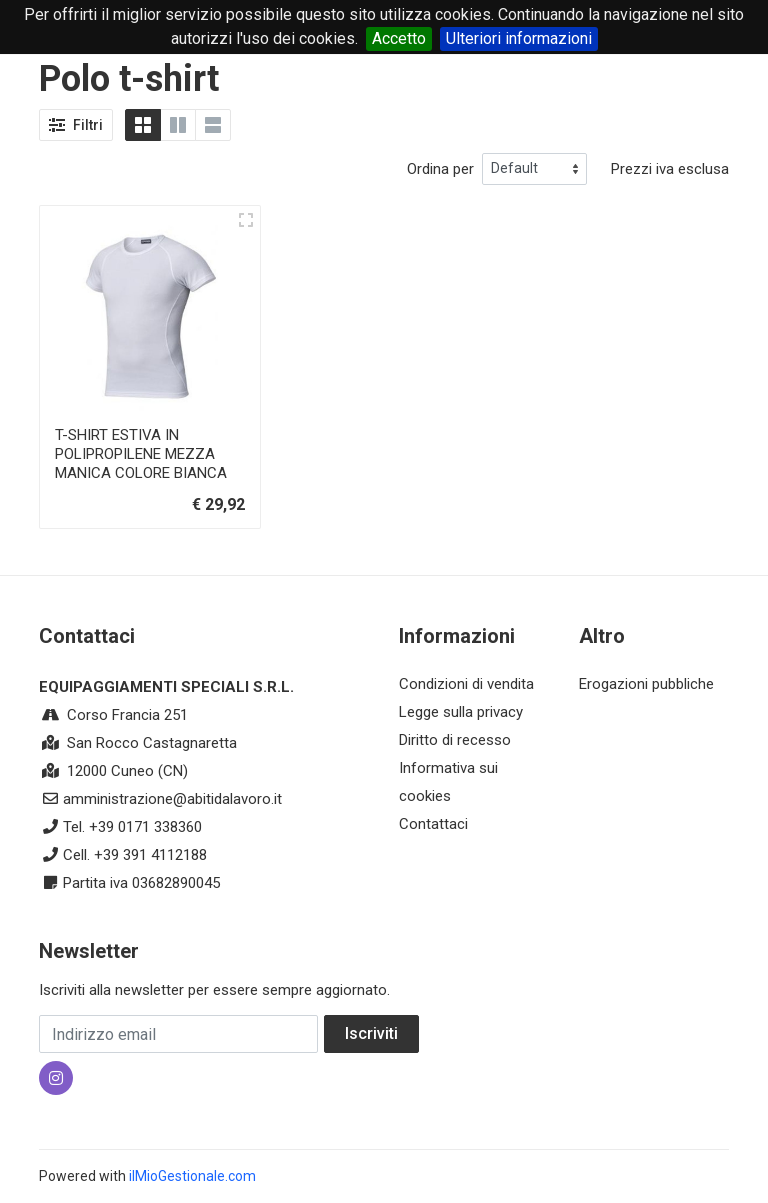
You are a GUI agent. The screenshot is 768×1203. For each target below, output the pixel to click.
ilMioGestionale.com (192, 1176)
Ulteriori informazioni (519, 38)
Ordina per (440, 169)
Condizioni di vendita (466, 684)
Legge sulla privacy (461, 712)
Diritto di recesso (455, 740)
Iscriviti (371, 1033)
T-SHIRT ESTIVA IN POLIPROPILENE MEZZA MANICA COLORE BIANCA (141, 454)
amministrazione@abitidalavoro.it (172, 799)
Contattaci (433, 824)
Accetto (399, 38)
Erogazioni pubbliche (646, 684)
